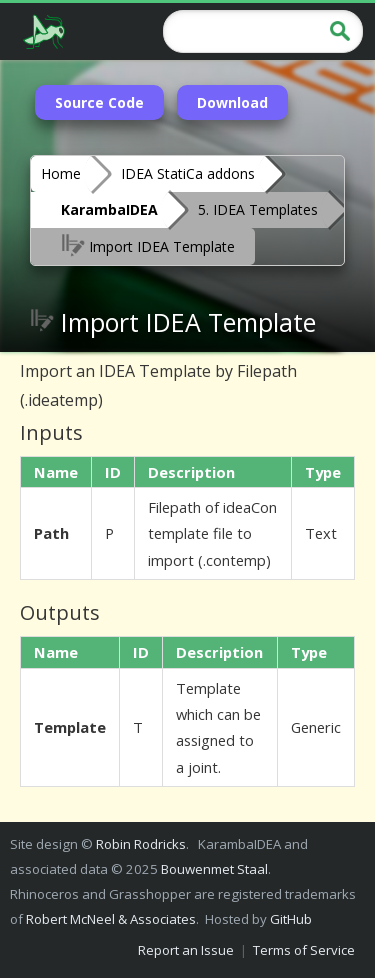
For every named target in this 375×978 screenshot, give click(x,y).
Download (232, 102)
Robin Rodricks (141, 844)
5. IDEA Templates (258, 209)
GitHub (291, 919)
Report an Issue (186, 950)
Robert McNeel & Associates (111, 919)
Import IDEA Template (148, 245)
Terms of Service (304, 950)
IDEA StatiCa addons (188, 173)
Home (61, 173)
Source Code (99, 102)
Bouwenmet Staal (214, 869)
